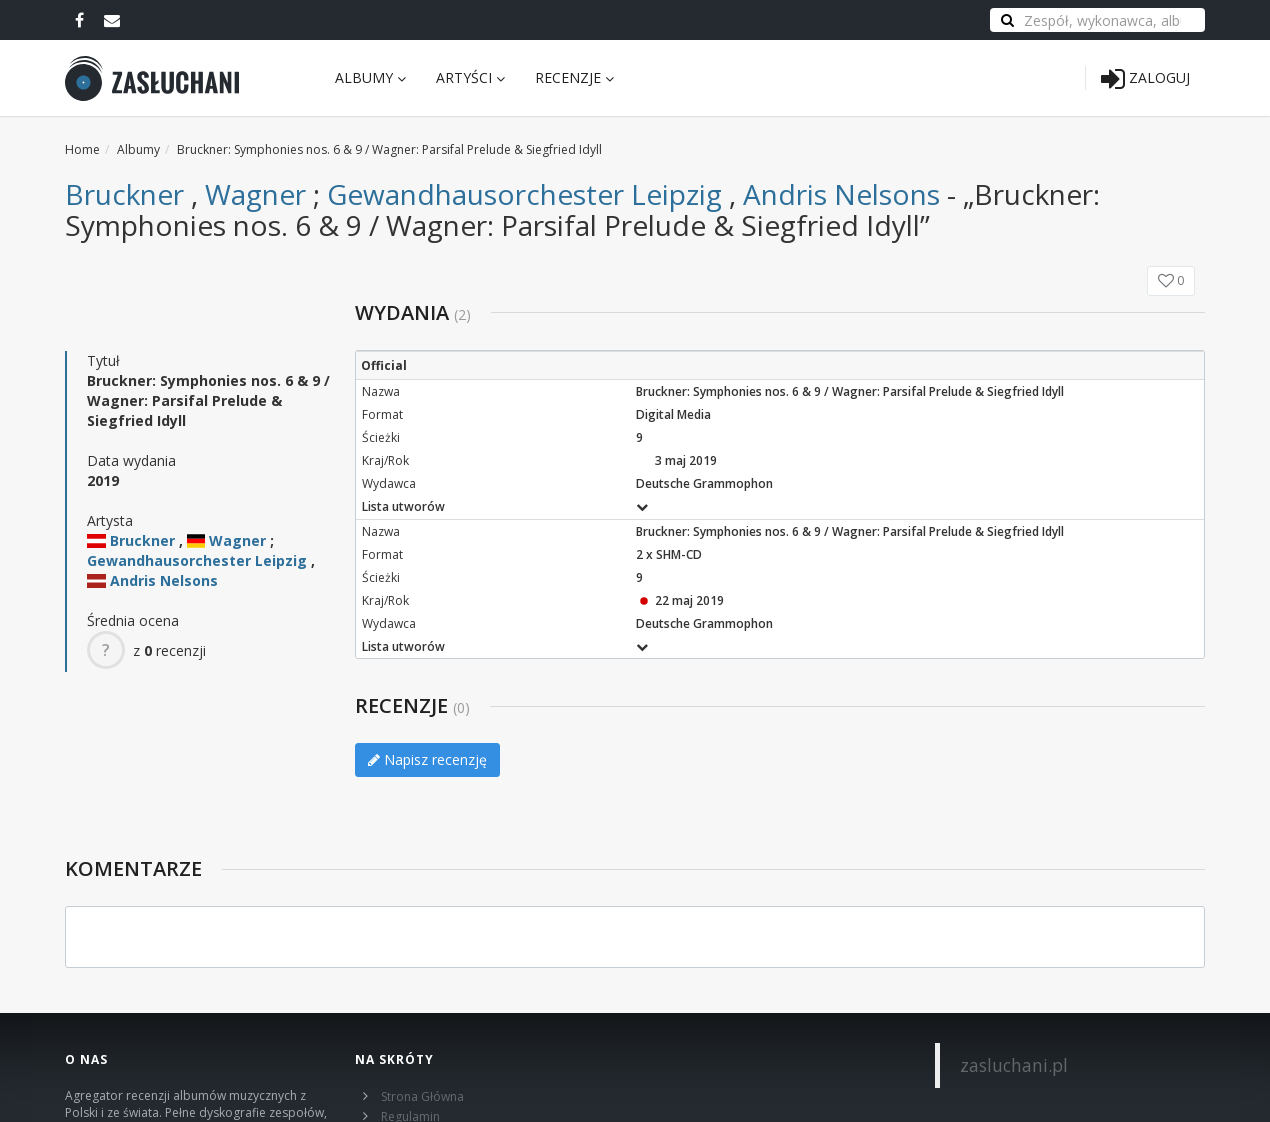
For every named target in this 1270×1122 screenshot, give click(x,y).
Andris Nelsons (841, 194)
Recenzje (574, 77)
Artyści (470, 77)
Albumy (370, 77)
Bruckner (124, 194)
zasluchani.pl (1014, 1065)
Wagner (255, 194)
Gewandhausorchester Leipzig (524, 194)
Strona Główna (422, 1096)
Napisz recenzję (427, 759)
